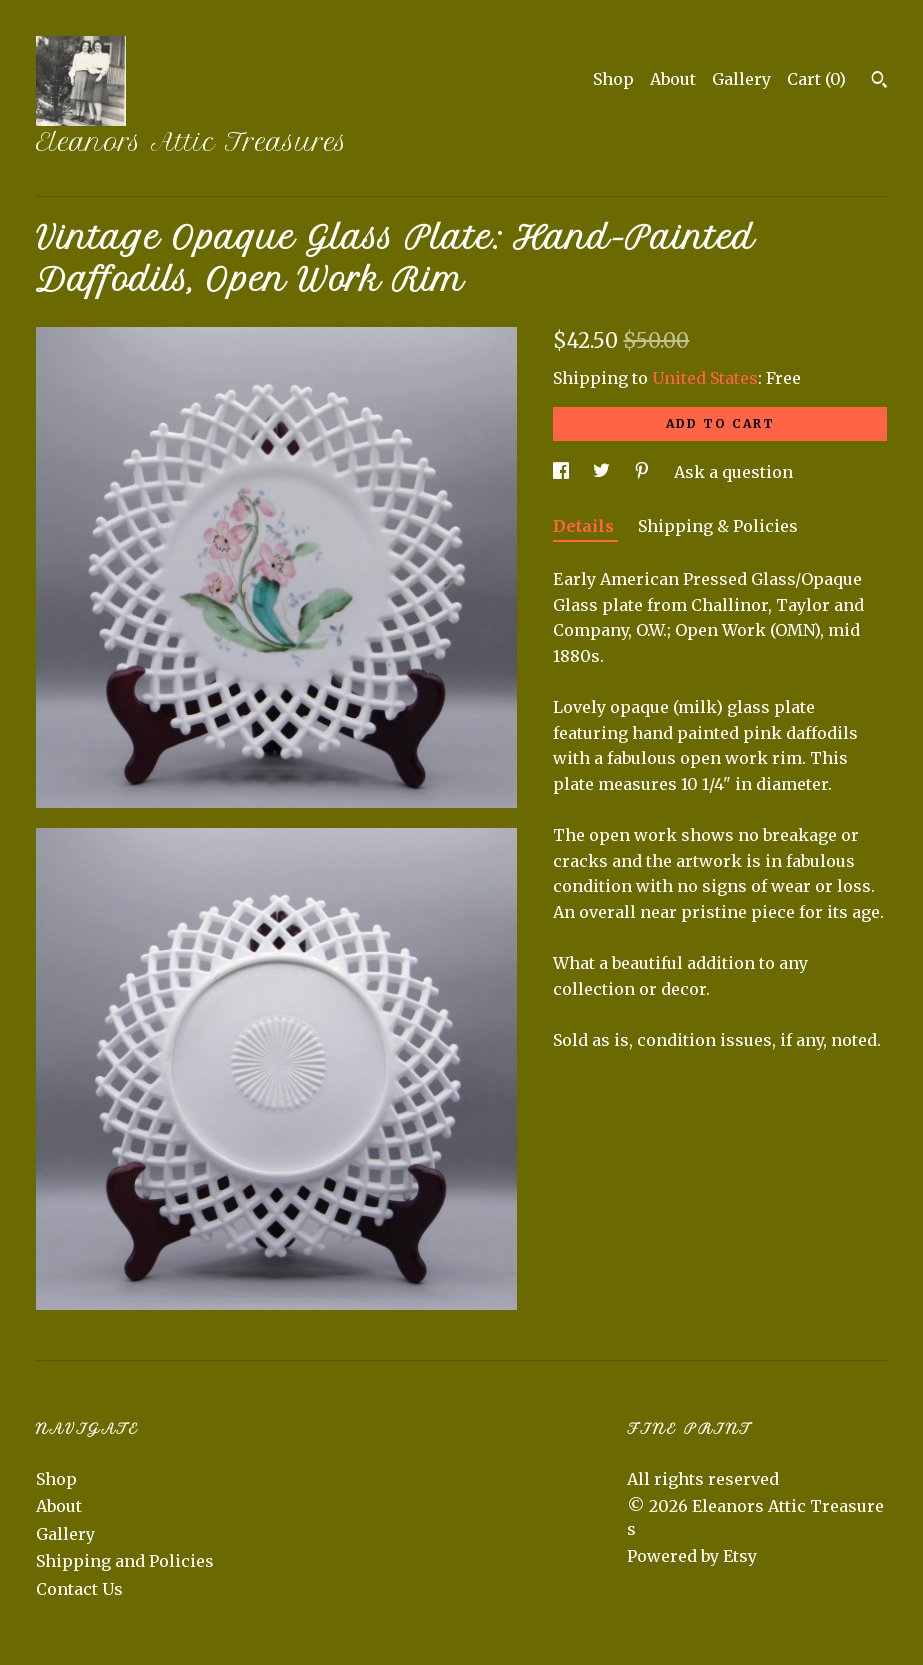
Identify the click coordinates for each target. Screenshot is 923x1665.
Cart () (816, 79)
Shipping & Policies (718, 526)
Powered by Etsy (692, 1556)
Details (585, 526)
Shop (613, 79)
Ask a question (733, 472)
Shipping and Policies (125, 1561)
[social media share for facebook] (563, 472)
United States (705, 378)
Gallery (741, 79)
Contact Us (79, 1589)
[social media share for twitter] (603, 472)
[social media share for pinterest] (644, 472)
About (673, 79)
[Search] (879, 82)
